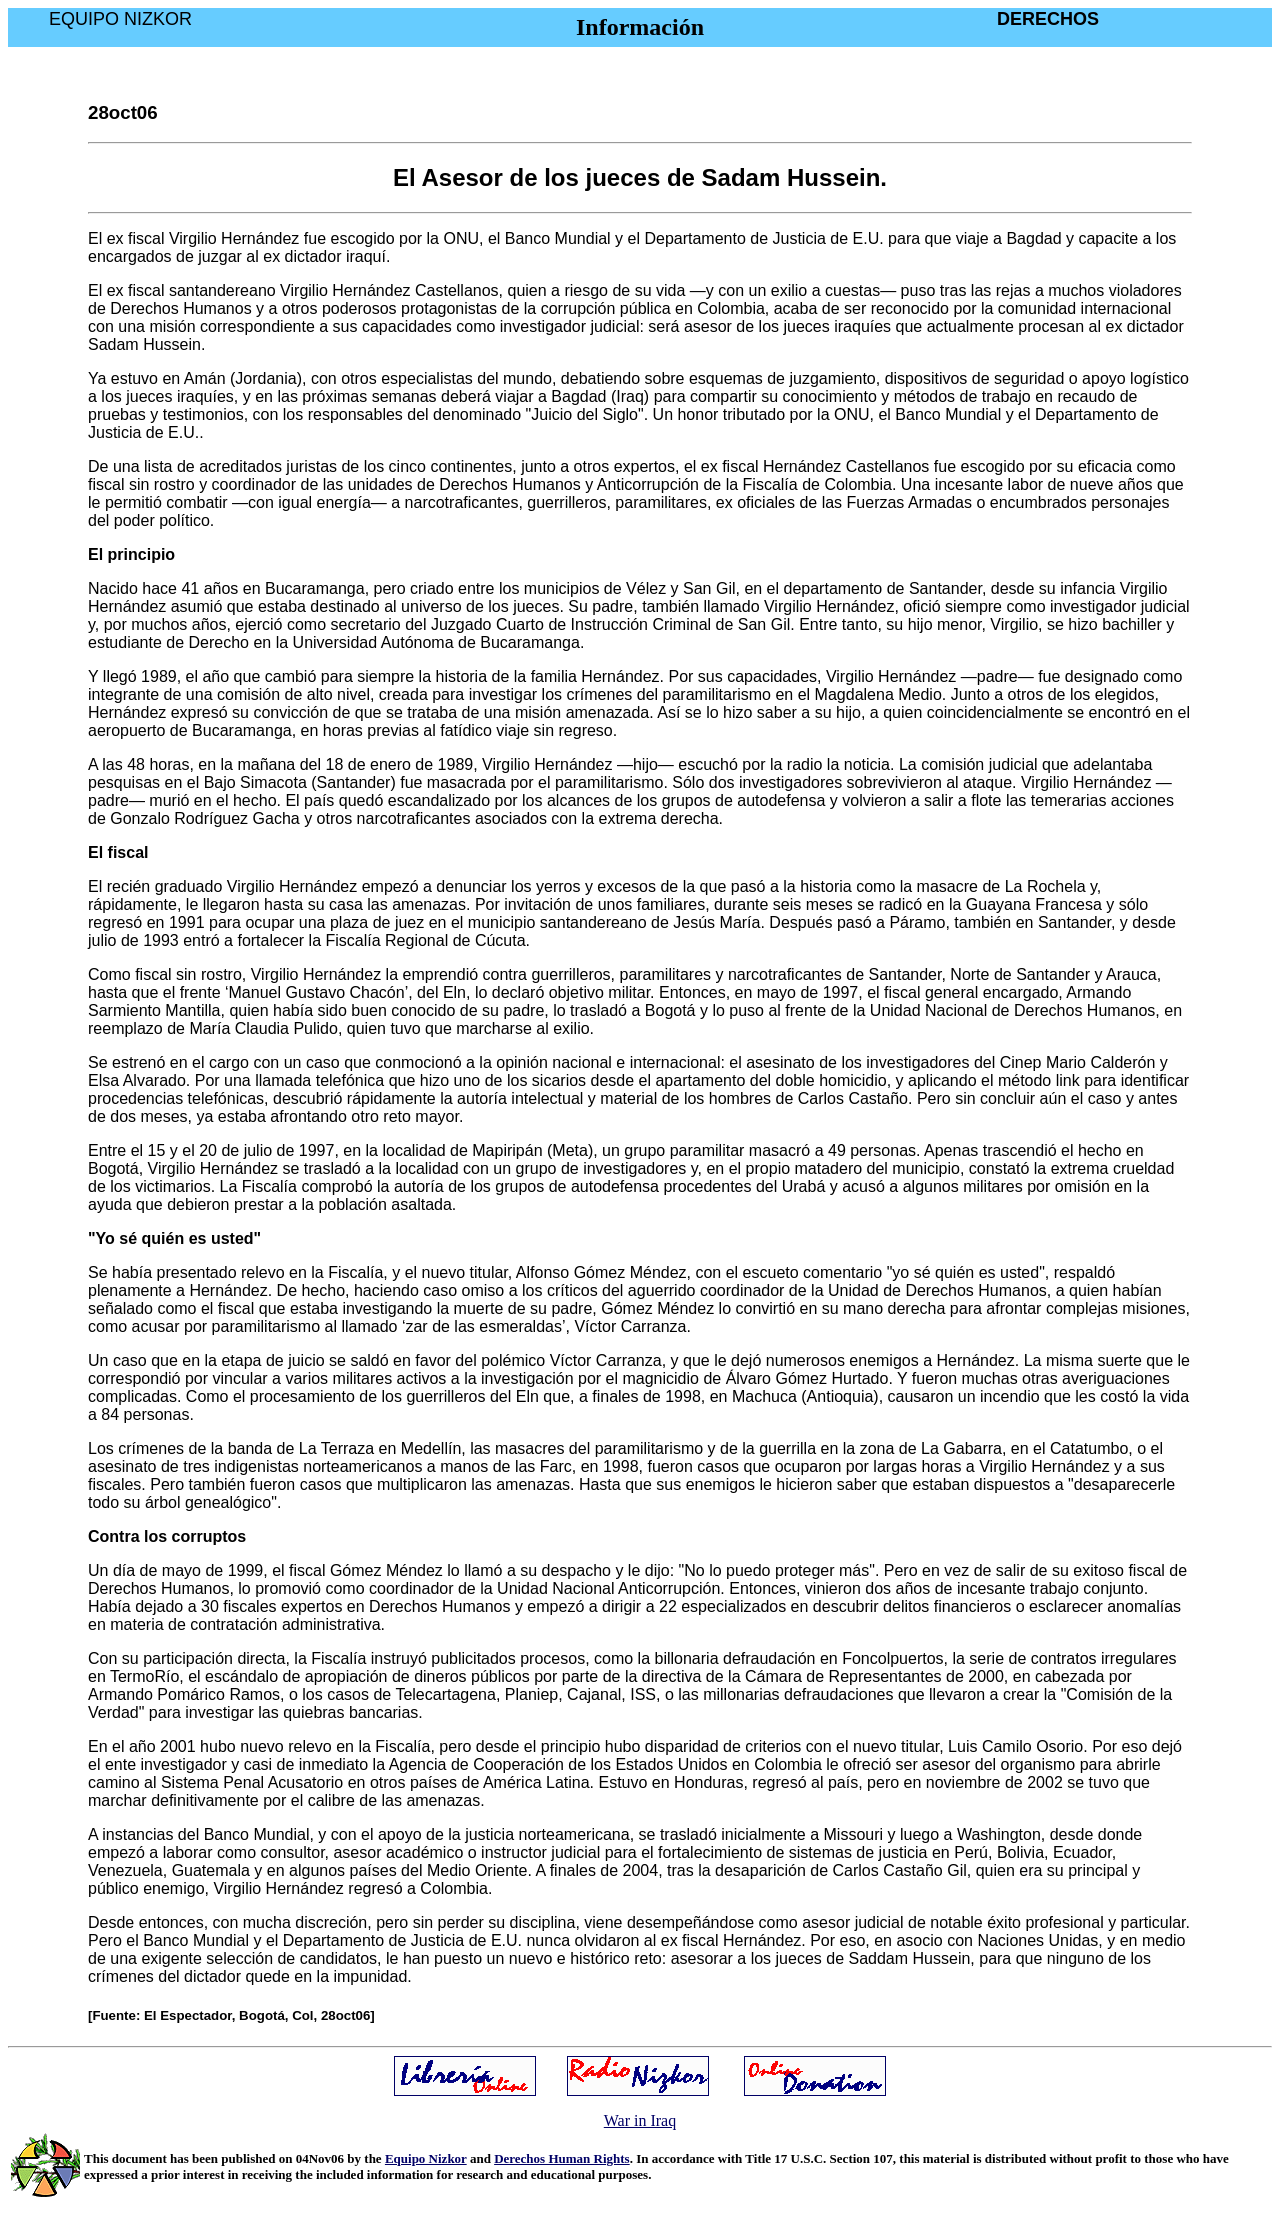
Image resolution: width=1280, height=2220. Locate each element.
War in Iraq (640, 2120)
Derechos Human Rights (562, 2158)
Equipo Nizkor (426, 2158)
